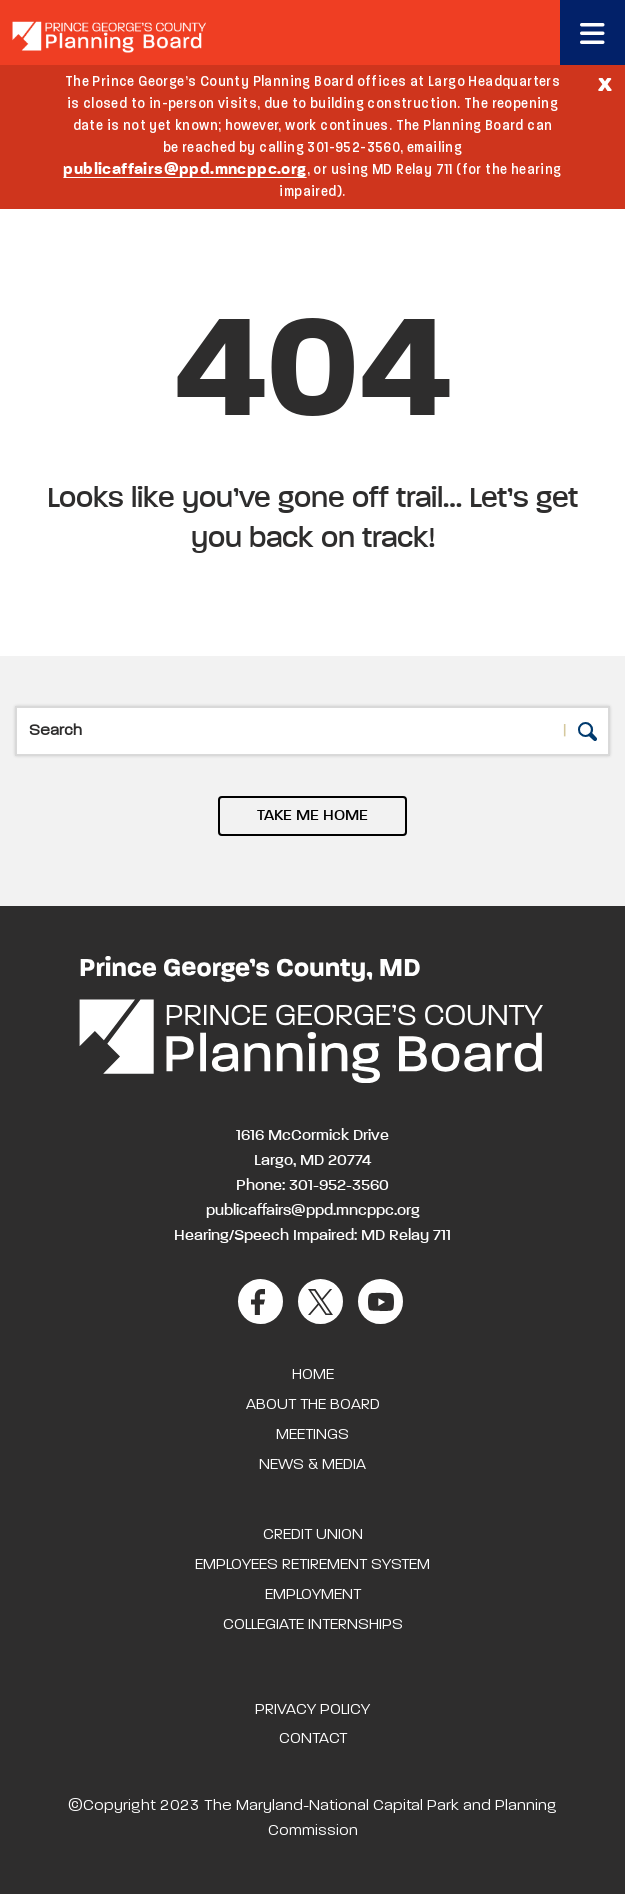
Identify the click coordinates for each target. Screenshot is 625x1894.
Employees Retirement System (312, 1565)
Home (313, 1375)
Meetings (312, 1435)
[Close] (605, 83)
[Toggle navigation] (592, 32)
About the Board (313, 1405)
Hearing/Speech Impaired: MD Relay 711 (312, 1236)
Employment (313, 1595)
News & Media (312, 1465)
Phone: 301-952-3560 (312, 1186)
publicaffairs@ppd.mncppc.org (184, 170)
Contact (313, 1739)
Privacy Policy (312, 1710)
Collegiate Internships (313, 1625)
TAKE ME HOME (312, 816)
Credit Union (313, 1535)
